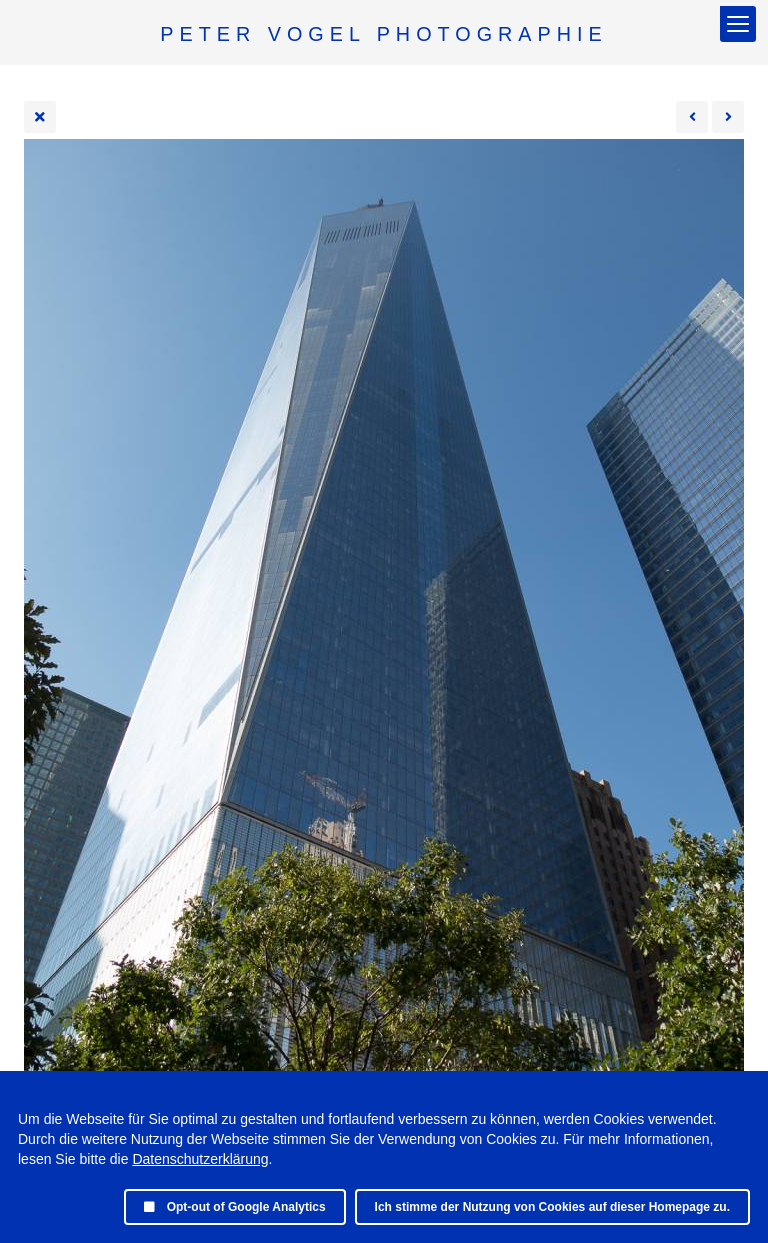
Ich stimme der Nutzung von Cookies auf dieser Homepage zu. (552, 1207)
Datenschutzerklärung (200, 1159)
